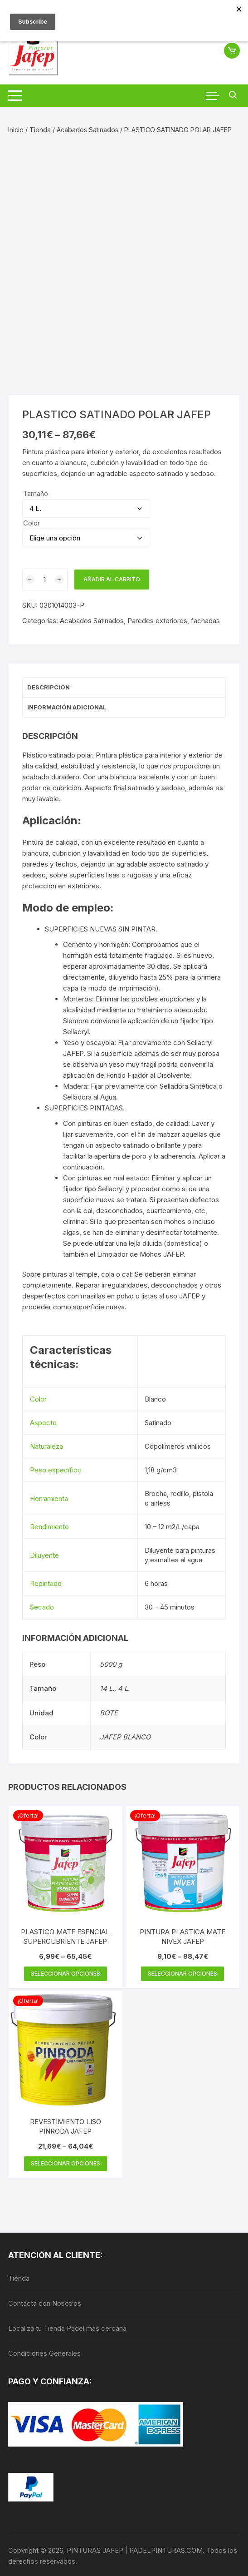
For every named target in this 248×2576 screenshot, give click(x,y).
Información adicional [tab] (67, 707)
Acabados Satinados (87, 130)
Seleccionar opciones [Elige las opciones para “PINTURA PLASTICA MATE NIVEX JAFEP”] (182, 1973)
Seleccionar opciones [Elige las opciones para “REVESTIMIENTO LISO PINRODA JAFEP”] (65, 2163)
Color (31, 523)
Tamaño (35, 493)
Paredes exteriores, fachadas (173, 620)
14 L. (107, 1688)
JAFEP (73, 1053)
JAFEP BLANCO (125, 1737)
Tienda (40, 130)
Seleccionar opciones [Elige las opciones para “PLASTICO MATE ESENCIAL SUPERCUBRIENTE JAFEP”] (65, 1973)
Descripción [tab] (48, 687)
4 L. (124, 1688)
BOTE (109, 1713)
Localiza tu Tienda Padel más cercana (67, 2328)
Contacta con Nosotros (44, 2303)
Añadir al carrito (111, 579)
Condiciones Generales (44, 2353)
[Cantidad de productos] (45, 579)
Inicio (16, 130)
